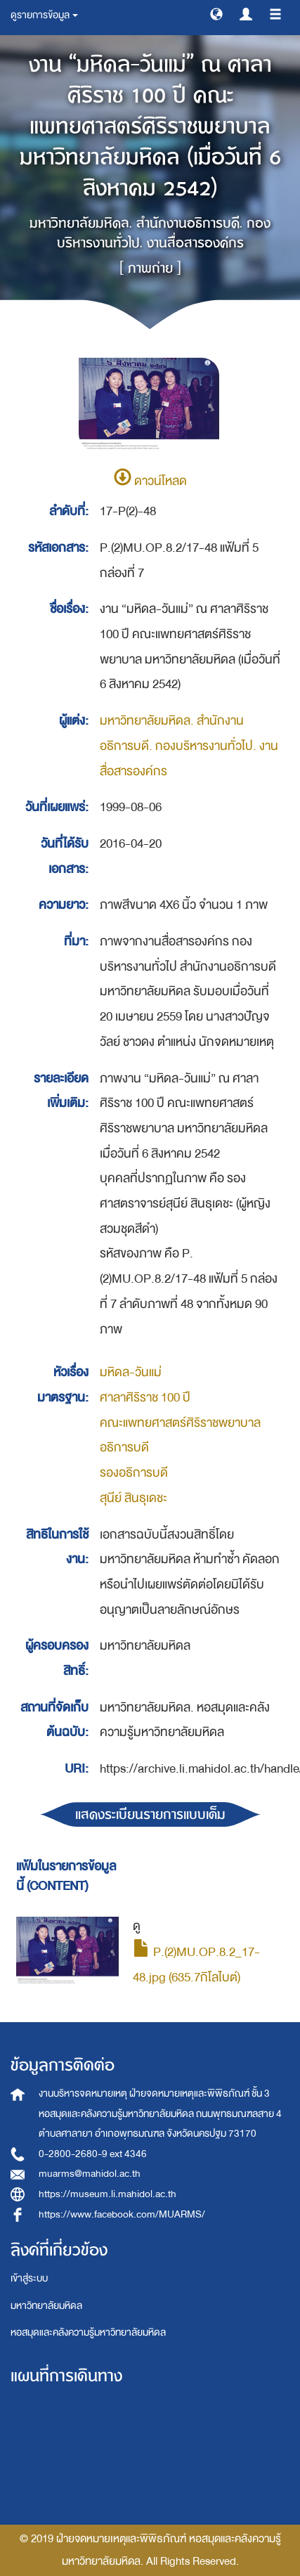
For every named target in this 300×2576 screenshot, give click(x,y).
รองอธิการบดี (134, 1473)
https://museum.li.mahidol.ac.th (107, 2194)
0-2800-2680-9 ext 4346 (93, 2154)
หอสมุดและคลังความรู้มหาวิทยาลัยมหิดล (88, 2332)
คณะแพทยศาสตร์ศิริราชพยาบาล (180, 1423)
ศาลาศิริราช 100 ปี (145, 1398)
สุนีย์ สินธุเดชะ (133, 1498)
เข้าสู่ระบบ (29, 2278)
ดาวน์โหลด (150, 481)
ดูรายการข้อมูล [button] (44, 15)
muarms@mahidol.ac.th (90, 2173)
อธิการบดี (124, 1447)
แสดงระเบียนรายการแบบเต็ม (150, 1814)
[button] (216, 13)
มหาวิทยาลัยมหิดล (46, 2306)
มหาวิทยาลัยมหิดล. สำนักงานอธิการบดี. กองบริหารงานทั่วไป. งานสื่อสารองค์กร (189, 746)
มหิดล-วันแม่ (131, 1372)
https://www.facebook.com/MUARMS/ (122, 2214)
